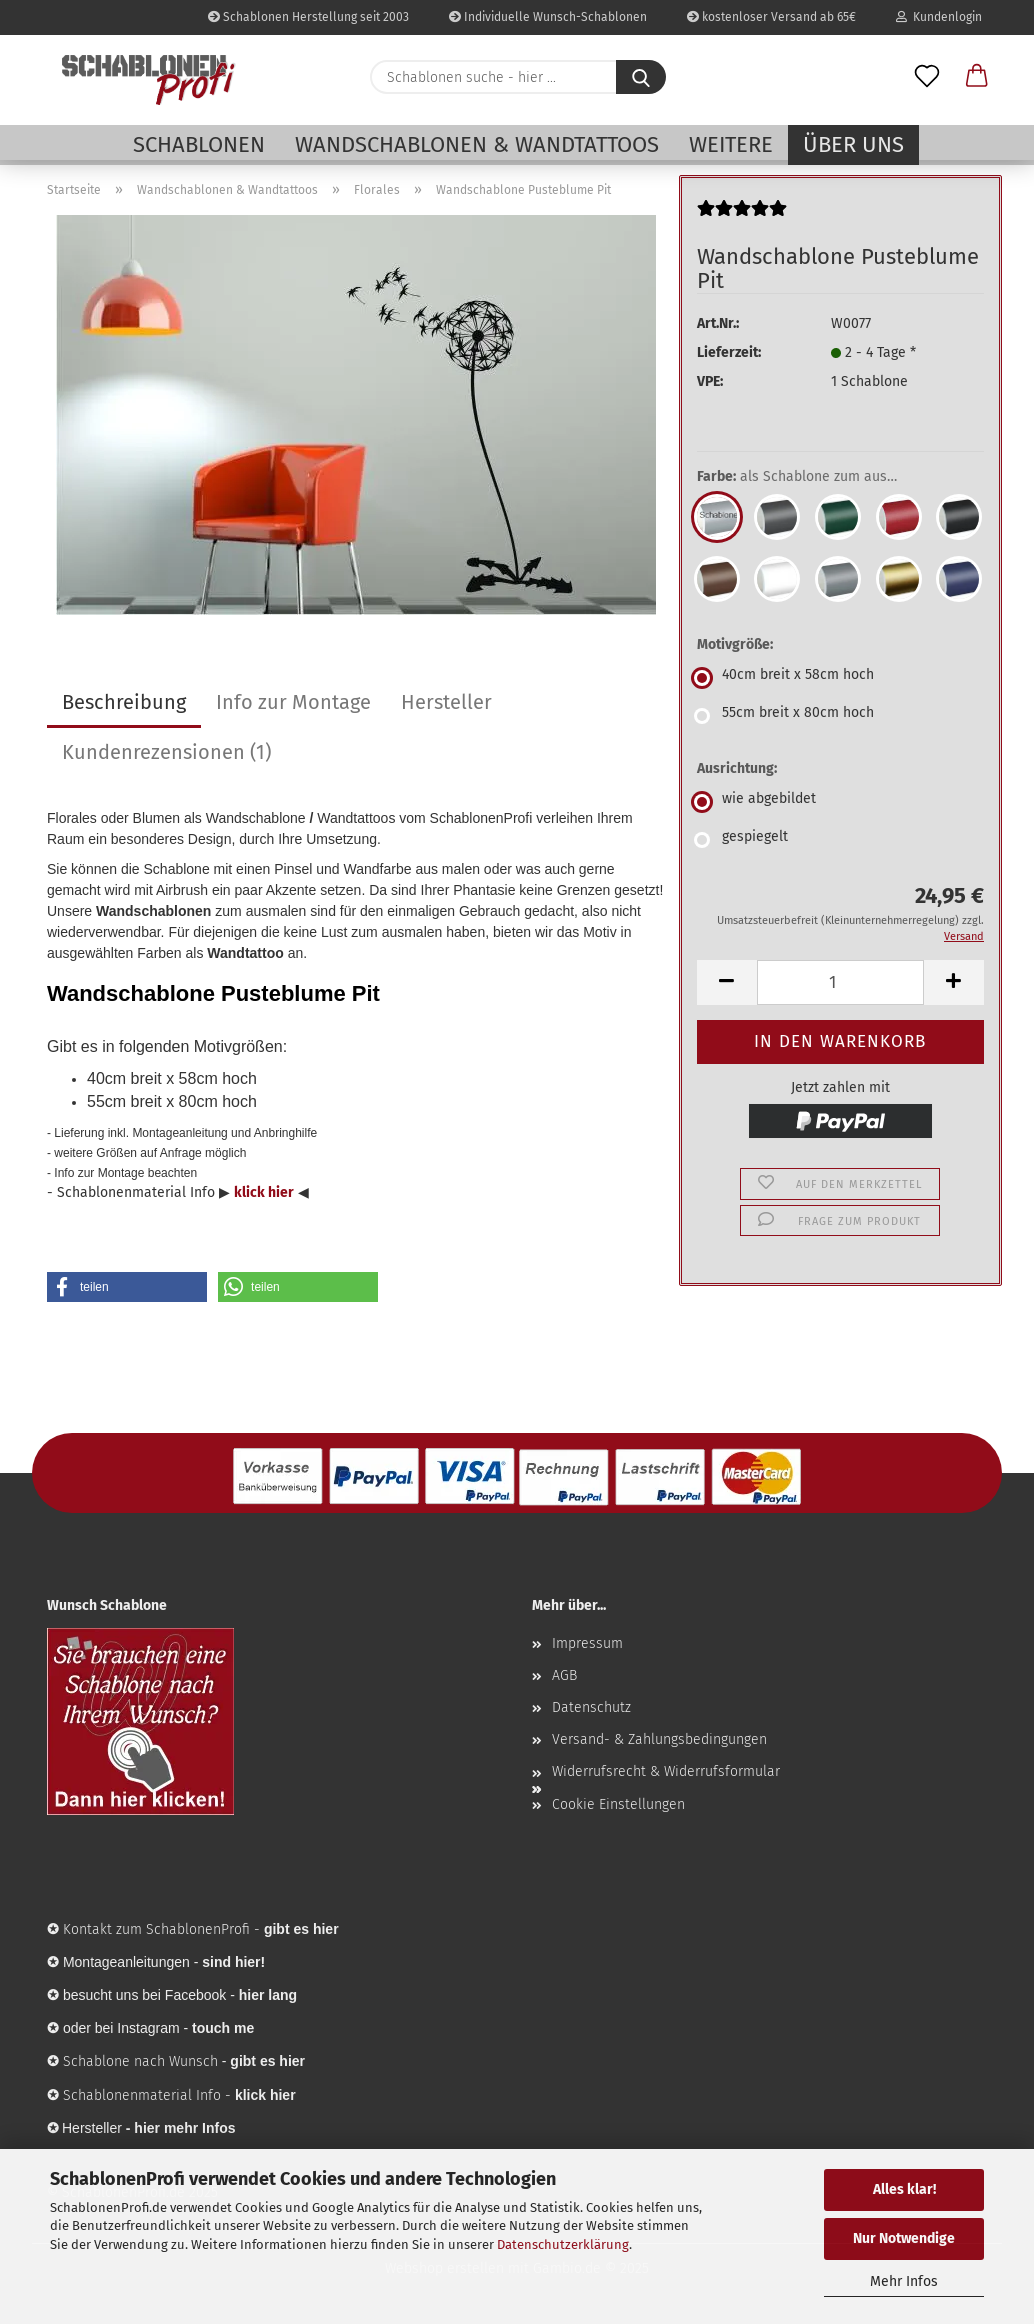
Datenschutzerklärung (563, 2244)
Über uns (853, 144)
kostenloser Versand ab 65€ (771, 17)
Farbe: (812, 477)
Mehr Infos (904, 2281)
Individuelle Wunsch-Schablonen (548, 17)
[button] (977, 77)
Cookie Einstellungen (618, 1804)
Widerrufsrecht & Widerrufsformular (666, 1771)
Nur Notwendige (904, 2238)
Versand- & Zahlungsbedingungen (659, 1739)
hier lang (268, 1995)
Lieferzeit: (729, 352)
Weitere (731, 144)
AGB (564, 1675)
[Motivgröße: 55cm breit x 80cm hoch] (840, 716)
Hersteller (446, 702)
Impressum (587, 1643)
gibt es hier (267, 2061)
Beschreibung (124, 702)
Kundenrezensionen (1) (166, 752)
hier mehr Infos (184, 2128)
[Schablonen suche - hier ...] (641, 77)
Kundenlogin (939, 17)
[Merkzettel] (927, 77)
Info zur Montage (293, 702)
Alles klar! (904, 2189)
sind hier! (233, 1962)
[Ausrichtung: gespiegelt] (840, 840)
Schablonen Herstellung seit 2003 (308, 17)
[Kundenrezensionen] (742, 216)
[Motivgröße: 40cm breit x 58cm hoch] (840, 678)
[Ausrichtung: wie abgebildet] (840, 802)
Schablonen (199, 144)
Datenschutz (591, 1707)
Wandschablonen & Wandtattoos (477, 144)
